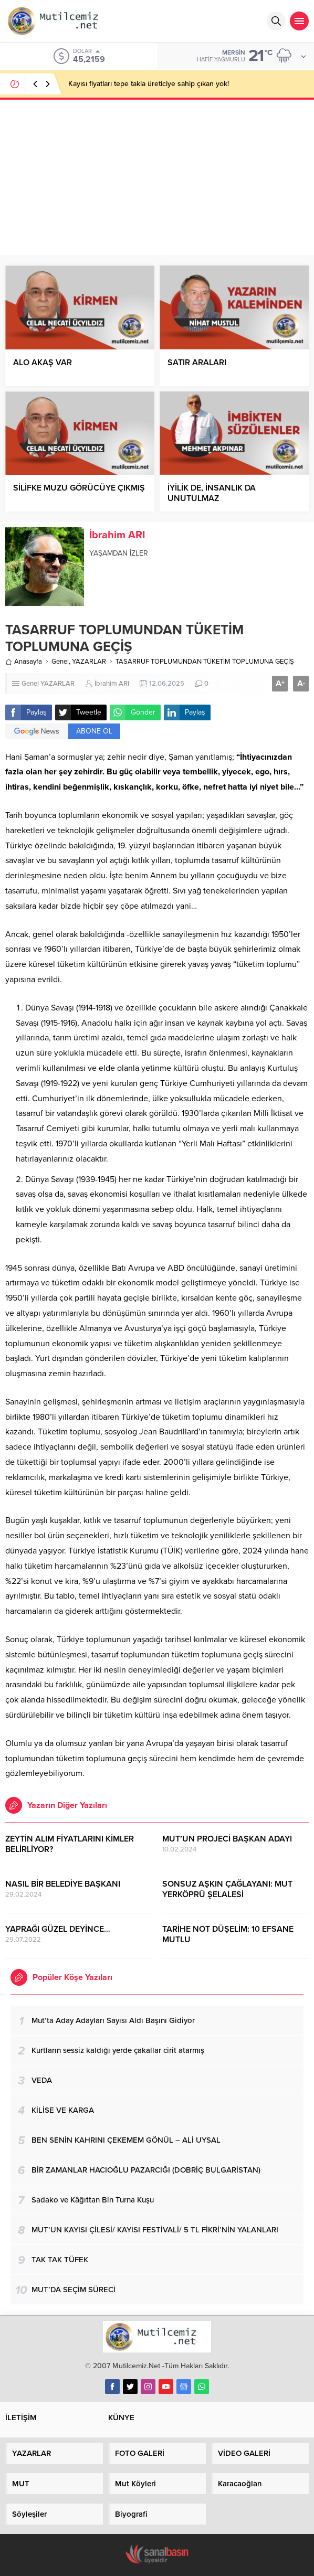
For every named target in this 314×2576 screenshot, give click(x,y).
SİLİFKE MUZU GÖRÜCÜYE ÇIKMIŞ (79, 488)
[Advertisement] (157, 176)
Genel (60, 661)
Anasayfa (23, 661)
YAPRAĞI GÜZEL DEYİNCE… (57, 1929)
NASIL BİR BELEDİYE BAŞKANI (62, 1884)
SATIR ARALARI (197, 362)
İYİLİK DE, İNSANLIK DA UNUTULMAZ (212, 493)
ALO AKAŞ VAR (42, 362)
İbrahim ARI (117, 535)
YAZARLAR (89, 661)
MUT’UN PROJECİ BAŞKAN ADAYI (227, 1839)
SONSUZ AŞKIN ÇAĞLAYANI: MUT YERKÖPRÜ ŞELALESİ (227, 1889)
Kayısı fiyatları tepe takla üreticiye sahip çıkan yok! (148, 83)
